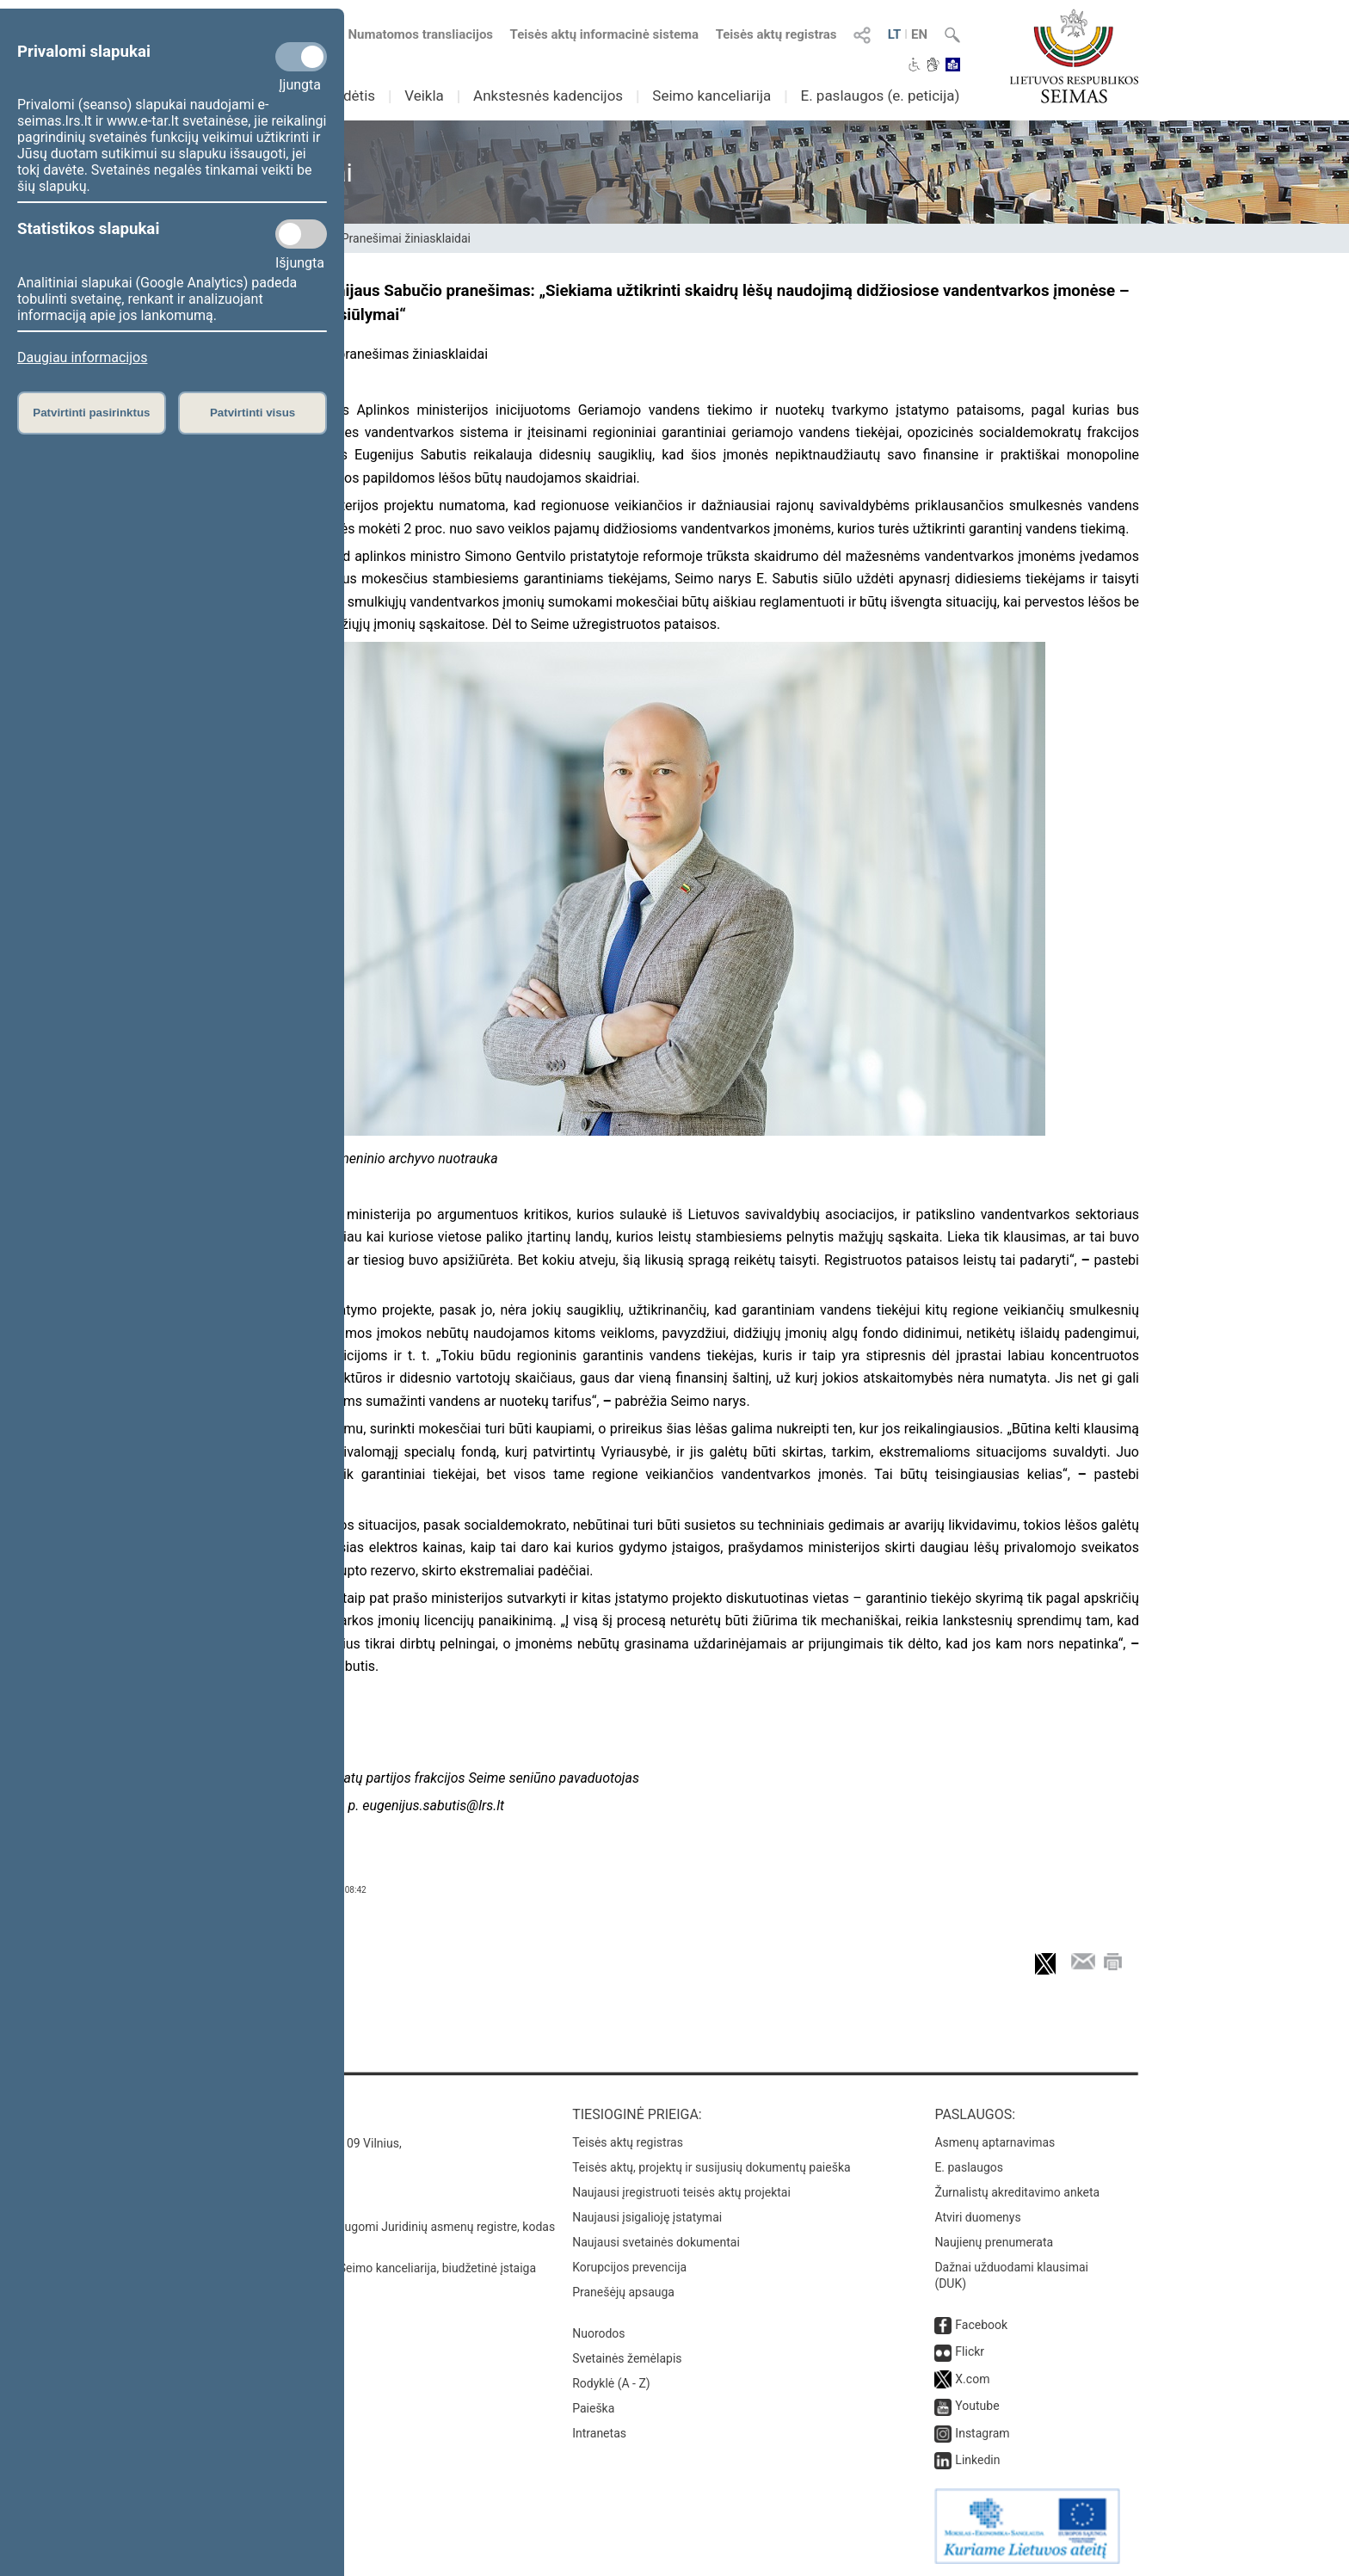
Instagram (982, 2433)
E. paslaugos (968, 2167)
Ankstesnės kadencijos (548, 95)
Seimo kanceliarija (711, 95)
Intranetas (599, 2433)
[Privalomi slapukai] (301, 56)
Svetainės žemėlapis (626, 2358)
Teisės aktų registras (776, 34)
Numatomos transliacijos (410, 34)
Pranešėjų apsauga (623, 2292)
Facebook (981, 2325)
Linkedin (977, 2460)
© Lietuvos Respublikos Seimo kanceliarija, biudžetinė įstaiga (373, 2268)
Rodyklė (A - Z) (611, 2383)
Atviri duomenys (977, 2217)
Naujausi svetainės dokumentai (656, 2242)
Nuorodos (598, 2333)
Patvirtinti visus (252, 412)
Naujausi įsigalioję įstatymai (647, 2217)
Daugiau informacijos (82, 357)
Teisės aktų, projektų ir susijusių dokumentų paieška (711, 2167)
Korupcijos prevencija (629, 2267)
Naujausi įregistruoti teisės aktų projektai (681, 2192)
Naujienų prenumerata (993, 2242)
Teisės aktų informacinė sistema (604, 34)
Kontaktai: (248, 2114)
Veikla (424, 95)
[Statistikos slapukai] (301, 234)
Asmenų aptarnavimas (994, 2142)
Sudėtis (351, 95)
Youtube (977, 2406)
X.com (972, 2379)
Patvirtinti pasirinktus (91, 412)
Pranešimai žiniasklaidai (406, 238)
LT (895, 34)
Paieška (593, 2408)
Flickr (969, 2351)
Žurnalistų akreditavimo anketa (1017, 2192)
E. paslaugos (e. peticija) (879, 95)
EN (919, 34)
